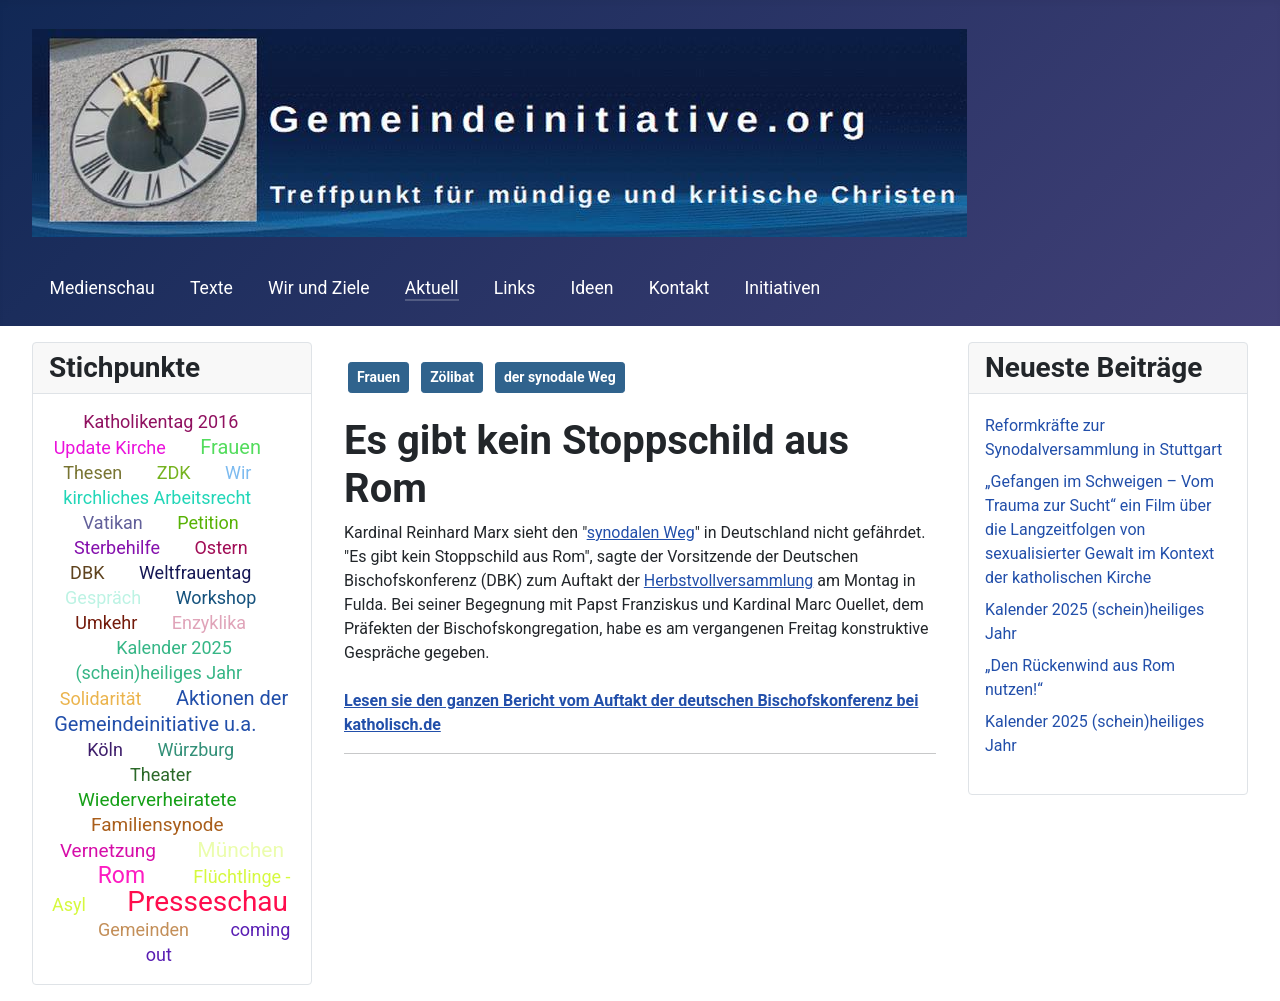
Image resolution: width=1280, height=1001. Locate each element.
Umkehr (106, 622)
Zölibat (452, 377)
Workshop (216, 597)
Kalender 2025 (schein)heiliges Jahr (158, 660)
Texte (211, 288)
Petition (208, 522)
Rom (121, 875)
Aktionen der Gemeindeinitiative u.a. (171, 711)
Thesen (92, 472)
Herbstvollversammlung (728, 580)
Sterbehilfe (117, 547)
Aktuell (432, 288)
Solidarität (101, 698)
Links (514, 288)
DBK (87, 572)
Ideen (591, 288)
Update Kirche (110, 447)
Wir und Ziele (319, 288)
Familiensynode (157, 824)
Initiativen (782, 288)
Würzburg (195, 749)
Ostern (220, 547)
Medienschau (102, 288)
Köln (105, 749)
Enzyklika (209, 622)
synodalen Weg (641, 532)
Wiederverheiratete (157, 799)
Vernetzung (108, 850)
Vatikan (113, 522)
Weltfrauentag (195, 572)
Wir (238, 472)
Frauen (230, 447)
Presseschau (207, 901)
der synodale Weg (560, 377)
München (240, 850)
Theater (161, 774)
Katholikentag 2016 (160, 421)
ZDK (174, 472)
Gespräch (103, 597)
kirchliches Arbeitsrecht (157, 497)
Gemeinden (143, 929)
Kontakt (679, 288)
